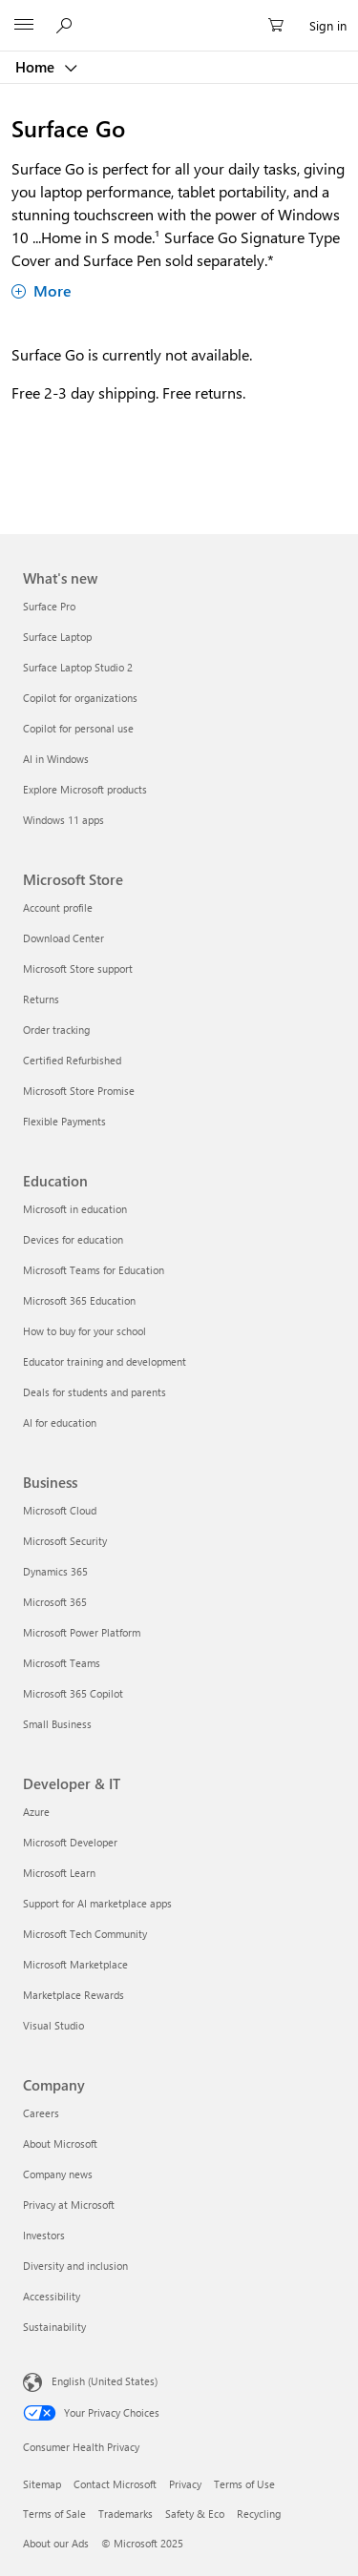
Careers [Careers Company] (41, 2113)
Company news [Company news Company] (58, 2174)
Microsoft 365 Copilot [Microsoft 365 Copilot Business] (73, 1693)
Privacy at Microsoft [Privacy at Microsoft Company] (69, 2204)
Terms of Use (244, 2484)
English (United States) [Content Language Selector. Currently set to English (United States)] (105, 2381)
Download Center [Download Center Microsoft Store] (63, 938)
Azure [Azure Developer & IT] (36, 1811)
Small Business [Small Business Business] (57, 1724)
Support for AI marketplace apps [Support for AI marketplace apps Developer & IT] (97, 1903)
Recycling (259, 2513)
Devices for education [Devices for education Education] (73, 1239)
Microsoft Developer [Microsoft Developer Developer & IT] (70, 1842)
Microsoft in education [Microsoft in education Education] (75, 1209)
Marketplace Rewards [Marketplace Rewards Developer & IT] (73, 1995)
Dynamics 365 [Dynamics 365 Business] (55, 1571)
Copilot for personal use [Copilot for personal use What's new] (78, 728)
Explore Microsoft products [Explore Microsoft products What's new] (85, 789)
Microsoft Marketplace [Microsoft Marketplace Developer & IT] (75, 1964)
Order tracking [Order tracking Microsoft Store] (56, 1029)
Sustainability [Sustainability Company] (54, 2326)
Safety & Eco (194, 2513)
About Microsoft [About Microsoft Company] (60, 2143)
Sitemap (42, 2484)
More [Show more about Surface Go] (41, 290)
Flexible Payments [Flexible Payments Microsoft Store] (64, 1121)
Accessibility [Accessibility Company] (51, 2296)
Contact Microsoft (115, 2484)
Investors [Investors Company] (44, 2235)
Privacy (185, 2484)
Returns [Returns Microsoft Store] (41, 999)
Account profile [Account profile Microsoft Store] (58, 907)
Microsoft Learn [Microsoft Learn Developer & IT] (59, 1872)
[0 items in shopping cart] (282, 26)
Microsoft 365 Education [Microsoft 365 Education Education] (79, 1300)
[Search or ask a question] (67, 25)
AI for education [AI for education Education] (59, 1422)
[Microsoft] (178, 14)
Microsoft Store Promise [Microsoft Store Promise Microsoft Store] (79, 1090)
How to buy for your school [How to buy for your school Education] (84, 1331)
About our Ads (56, 2543)
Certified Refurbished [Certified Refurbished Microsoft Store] (72, 1060)
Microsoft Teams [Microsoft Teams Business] (61, 1663)
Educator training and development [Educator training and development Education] (104, 1361)
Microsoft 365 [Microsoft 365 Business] (55, 1602)
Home (36, 66)
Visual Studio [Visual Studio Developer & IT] (53, 2025)
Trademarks (125, 2513)
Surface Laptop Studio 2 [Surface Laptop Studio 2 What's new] (78, 667)
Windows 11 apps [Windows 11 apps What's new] (63, 820)
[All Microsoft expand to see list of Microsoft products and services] (24, 26)
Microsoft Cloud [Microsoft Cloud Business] (59, 1510)
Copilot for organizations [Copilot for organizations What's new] (80, 697)
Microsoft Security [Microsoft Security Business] (65, 1541)
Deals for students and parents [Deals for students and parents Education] (94, 1392)
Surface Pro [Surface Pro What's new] (49, 606)
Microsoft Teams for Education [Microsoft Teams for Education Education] (93, 1270)
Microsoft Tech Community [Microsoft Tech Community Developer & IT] (85, 1934)
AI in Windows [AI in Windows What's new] (56, 759)
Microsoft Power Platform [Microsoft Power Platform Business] (81, 1632)
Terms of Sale (54, 2513)
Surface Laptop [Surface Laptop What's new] (57, 636)
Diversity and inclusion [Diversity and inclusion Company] (75, 2265)
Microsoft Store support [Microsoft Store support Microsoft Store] (78, 968)
